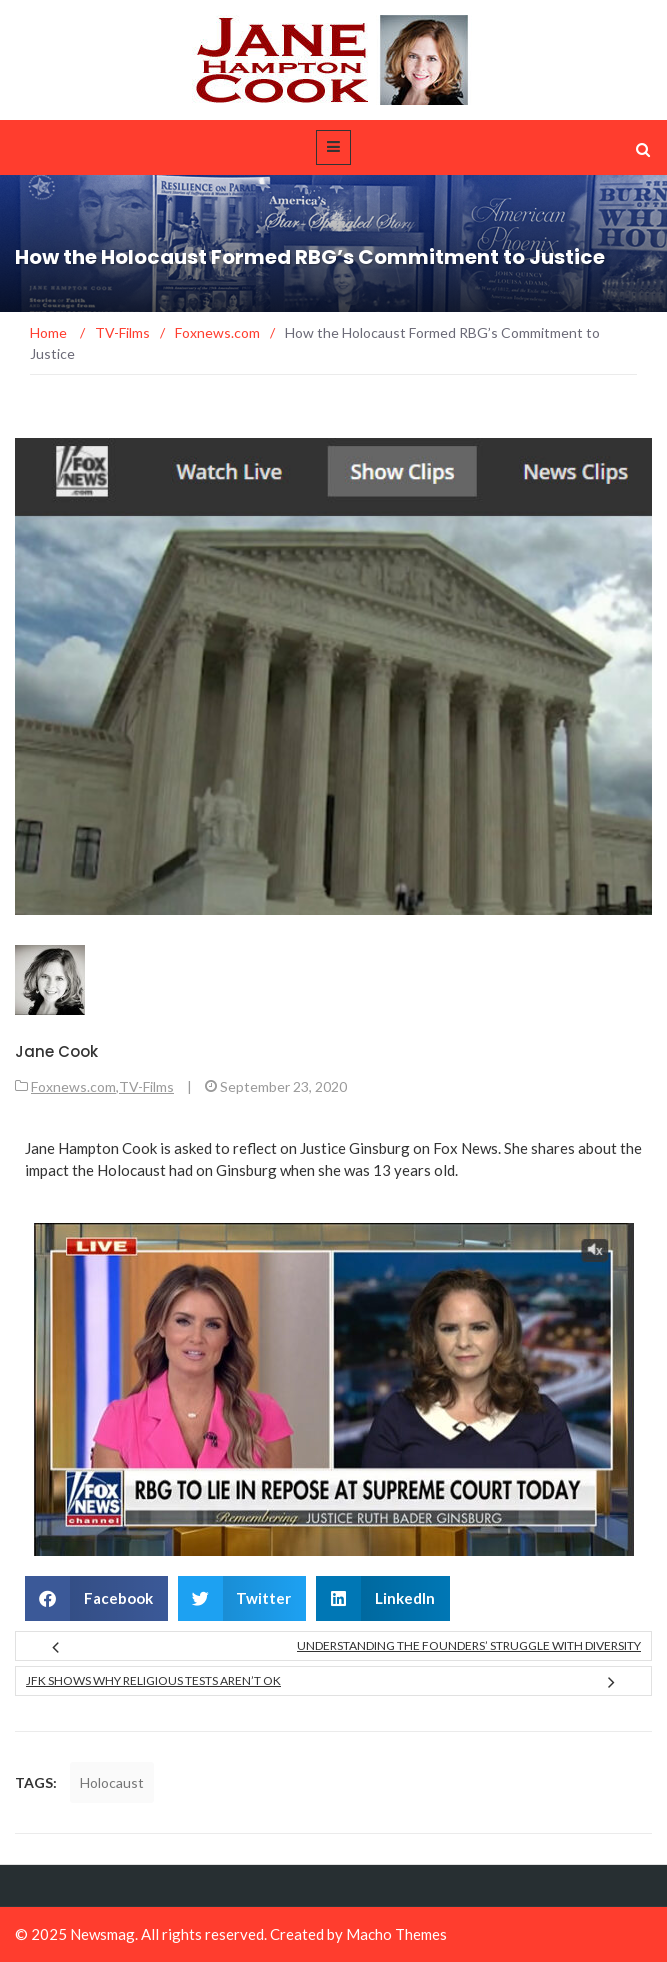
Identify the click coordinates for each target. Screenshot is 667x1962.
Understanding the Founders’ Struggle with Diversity (469, 1645)
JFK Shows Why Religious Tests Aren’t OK (153, 1680)
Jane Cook (56, 1051)
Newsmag (102, 1934)
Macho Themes (396, 1934)
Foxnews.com (73, 1086)
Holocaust (112, 1782)
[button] (96, 1598)
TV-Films (146, 1086)
